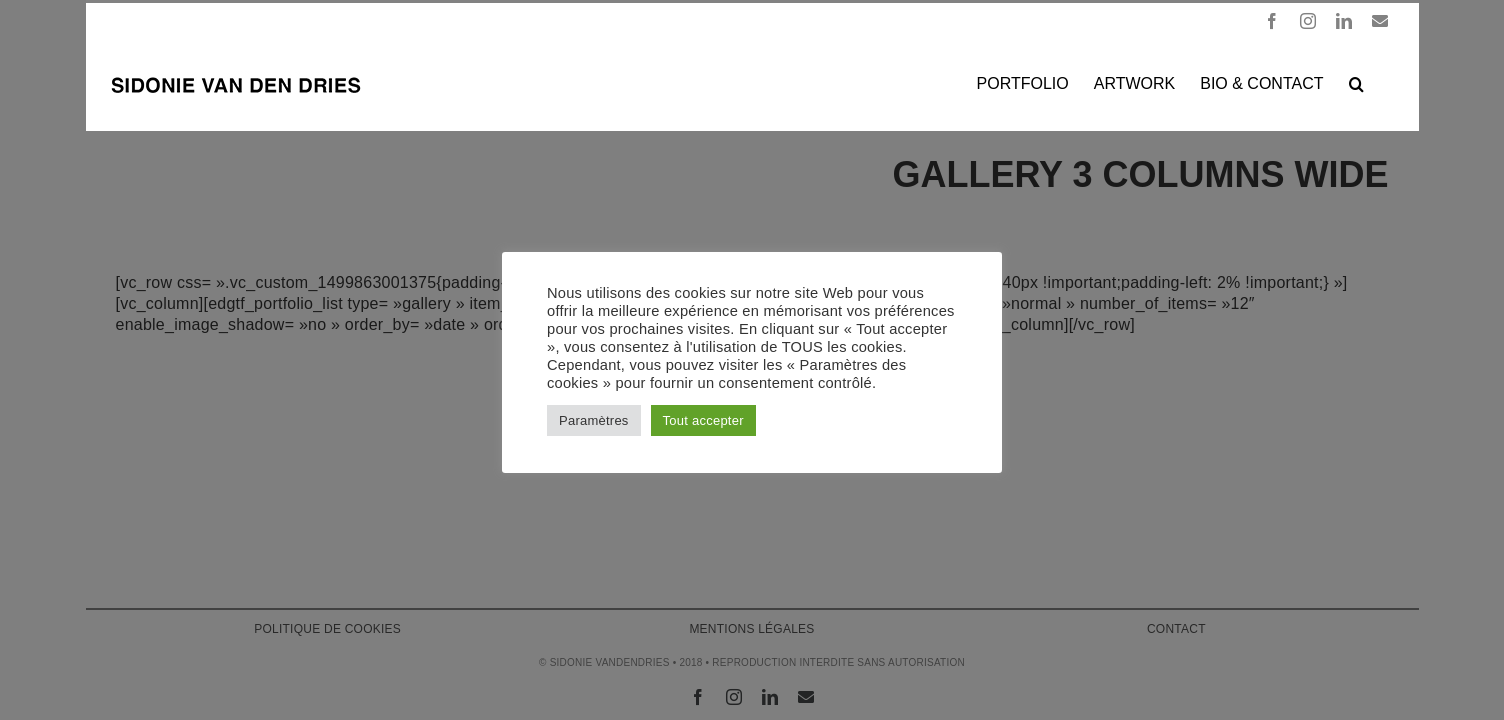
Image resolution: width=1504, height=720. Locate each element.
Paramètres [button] (594, 420)
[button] (1381, 82)
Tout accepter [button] (703, 420)
